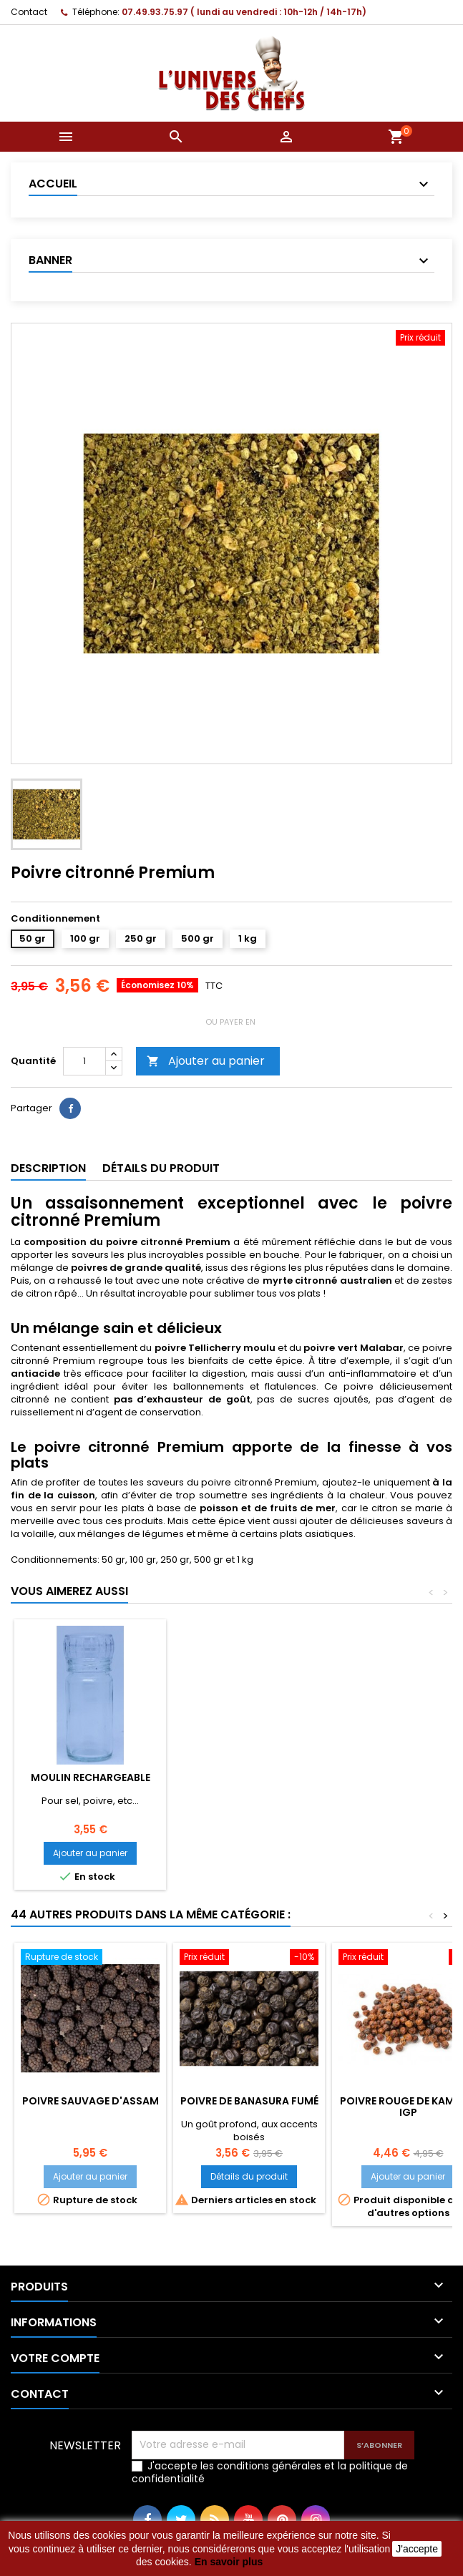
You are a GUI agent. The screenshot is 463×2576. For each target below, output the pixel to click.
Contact (29, 12)
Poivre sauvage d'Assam (90, 2101)
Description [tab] (48, 1168)
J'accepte (417, 2549)
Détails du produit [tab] (161, 1168)
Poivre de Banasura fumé (249, 2101)
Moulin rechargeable (90, 1777)
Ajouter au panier (206, 1061)
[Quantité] (84, 1061)
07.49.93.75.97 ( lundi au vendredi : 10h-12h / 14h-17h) (244, 12)
